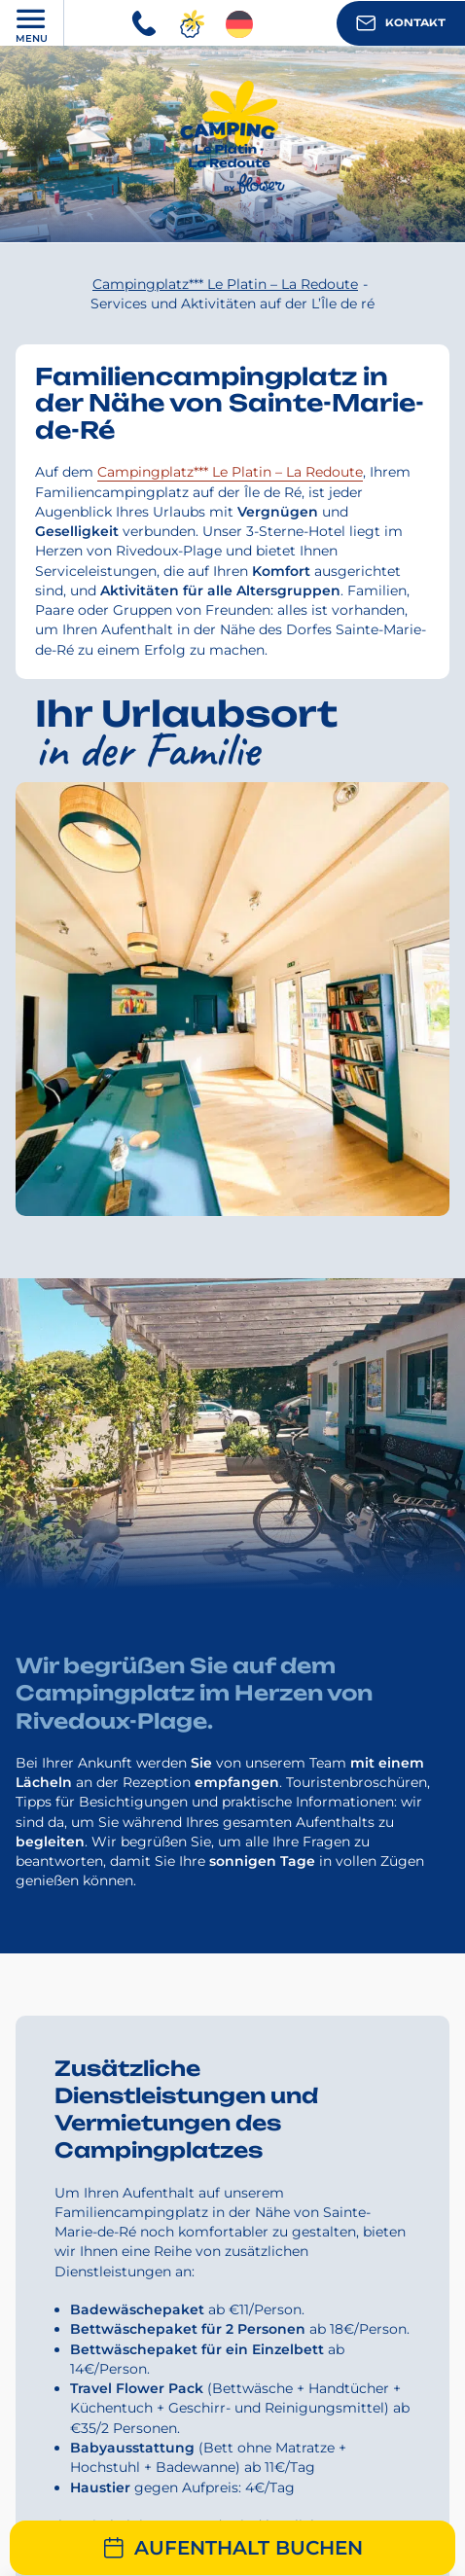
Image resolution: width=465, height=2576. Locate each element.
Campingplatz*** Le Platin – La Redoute (230, 472)
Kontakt (401, 23)
